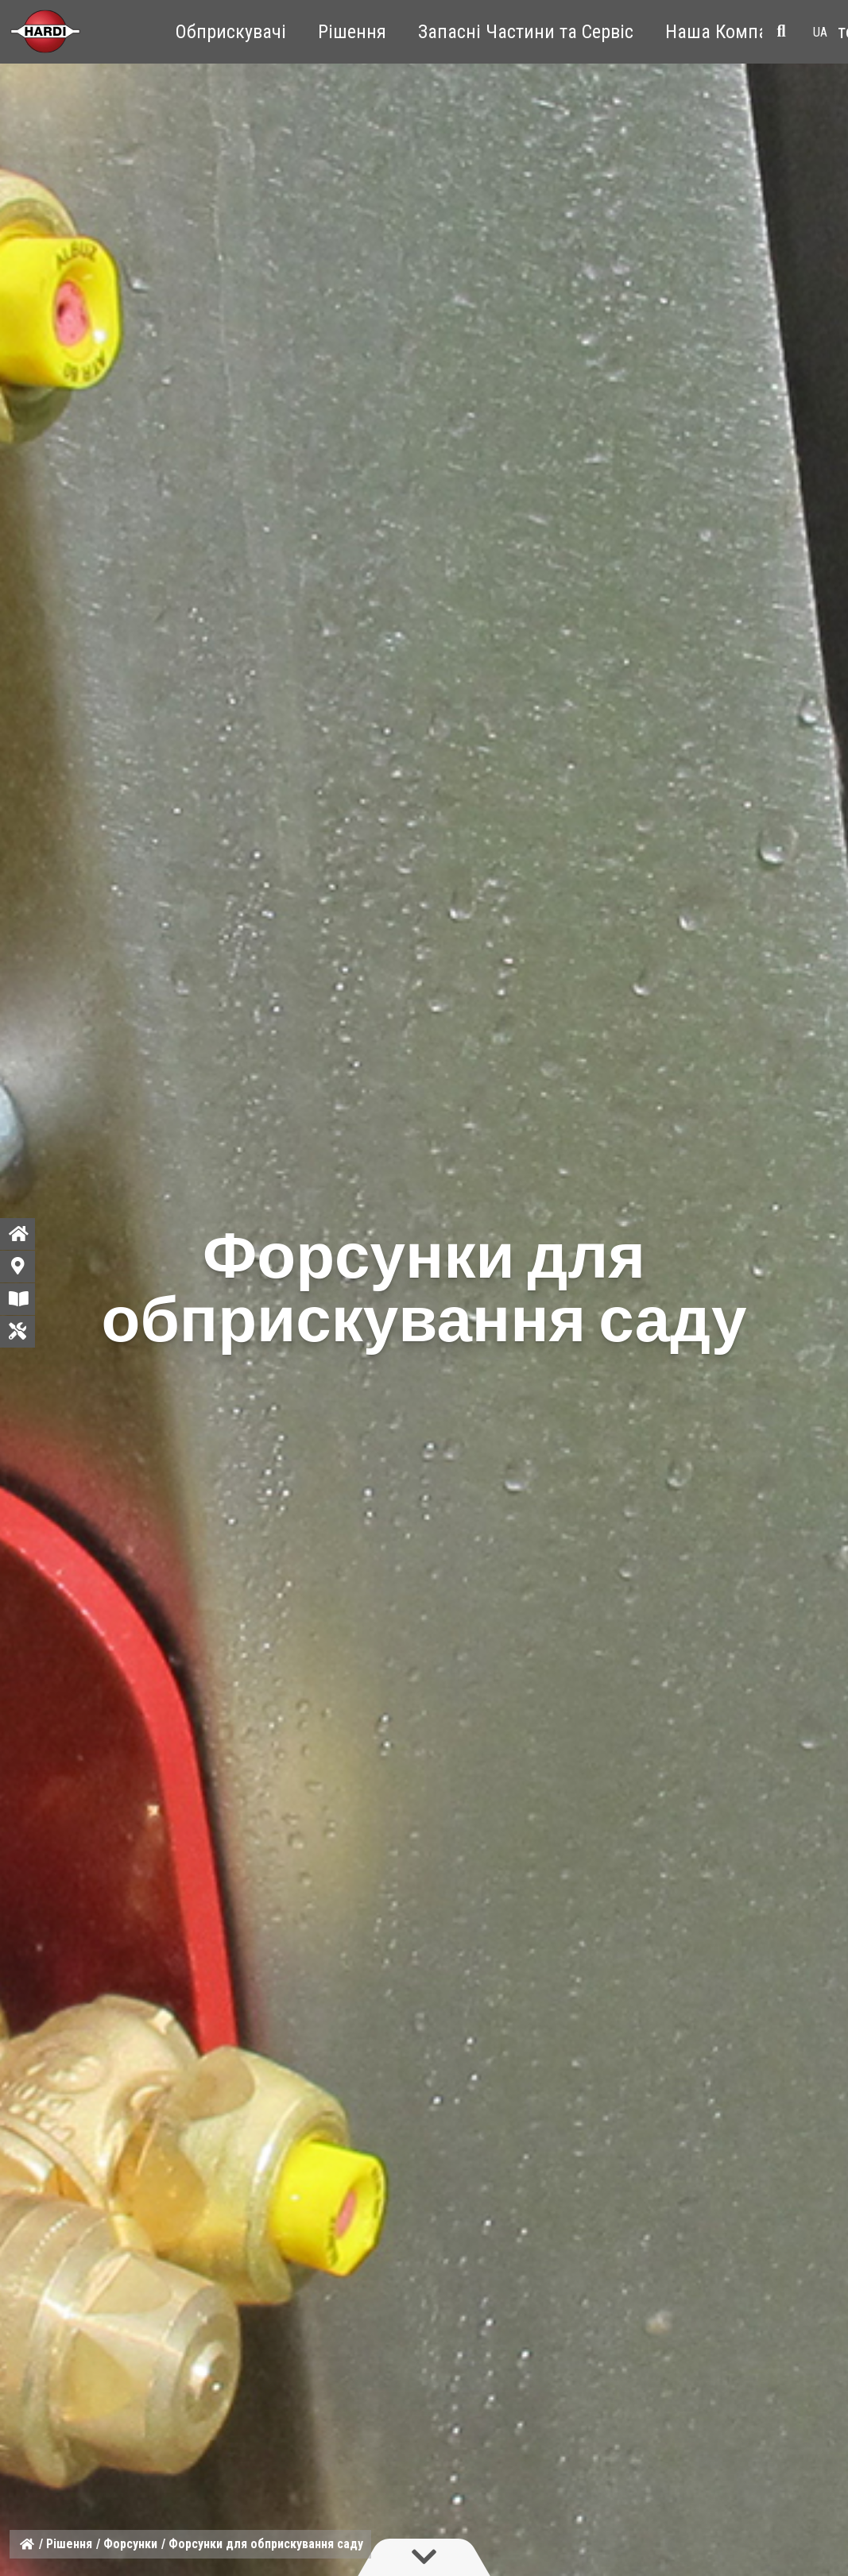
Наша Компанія (728, 32)
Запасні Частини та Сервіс (525, 32)
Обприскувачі (231, 32)
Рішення (352, 32)
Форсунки (130, 2543)
